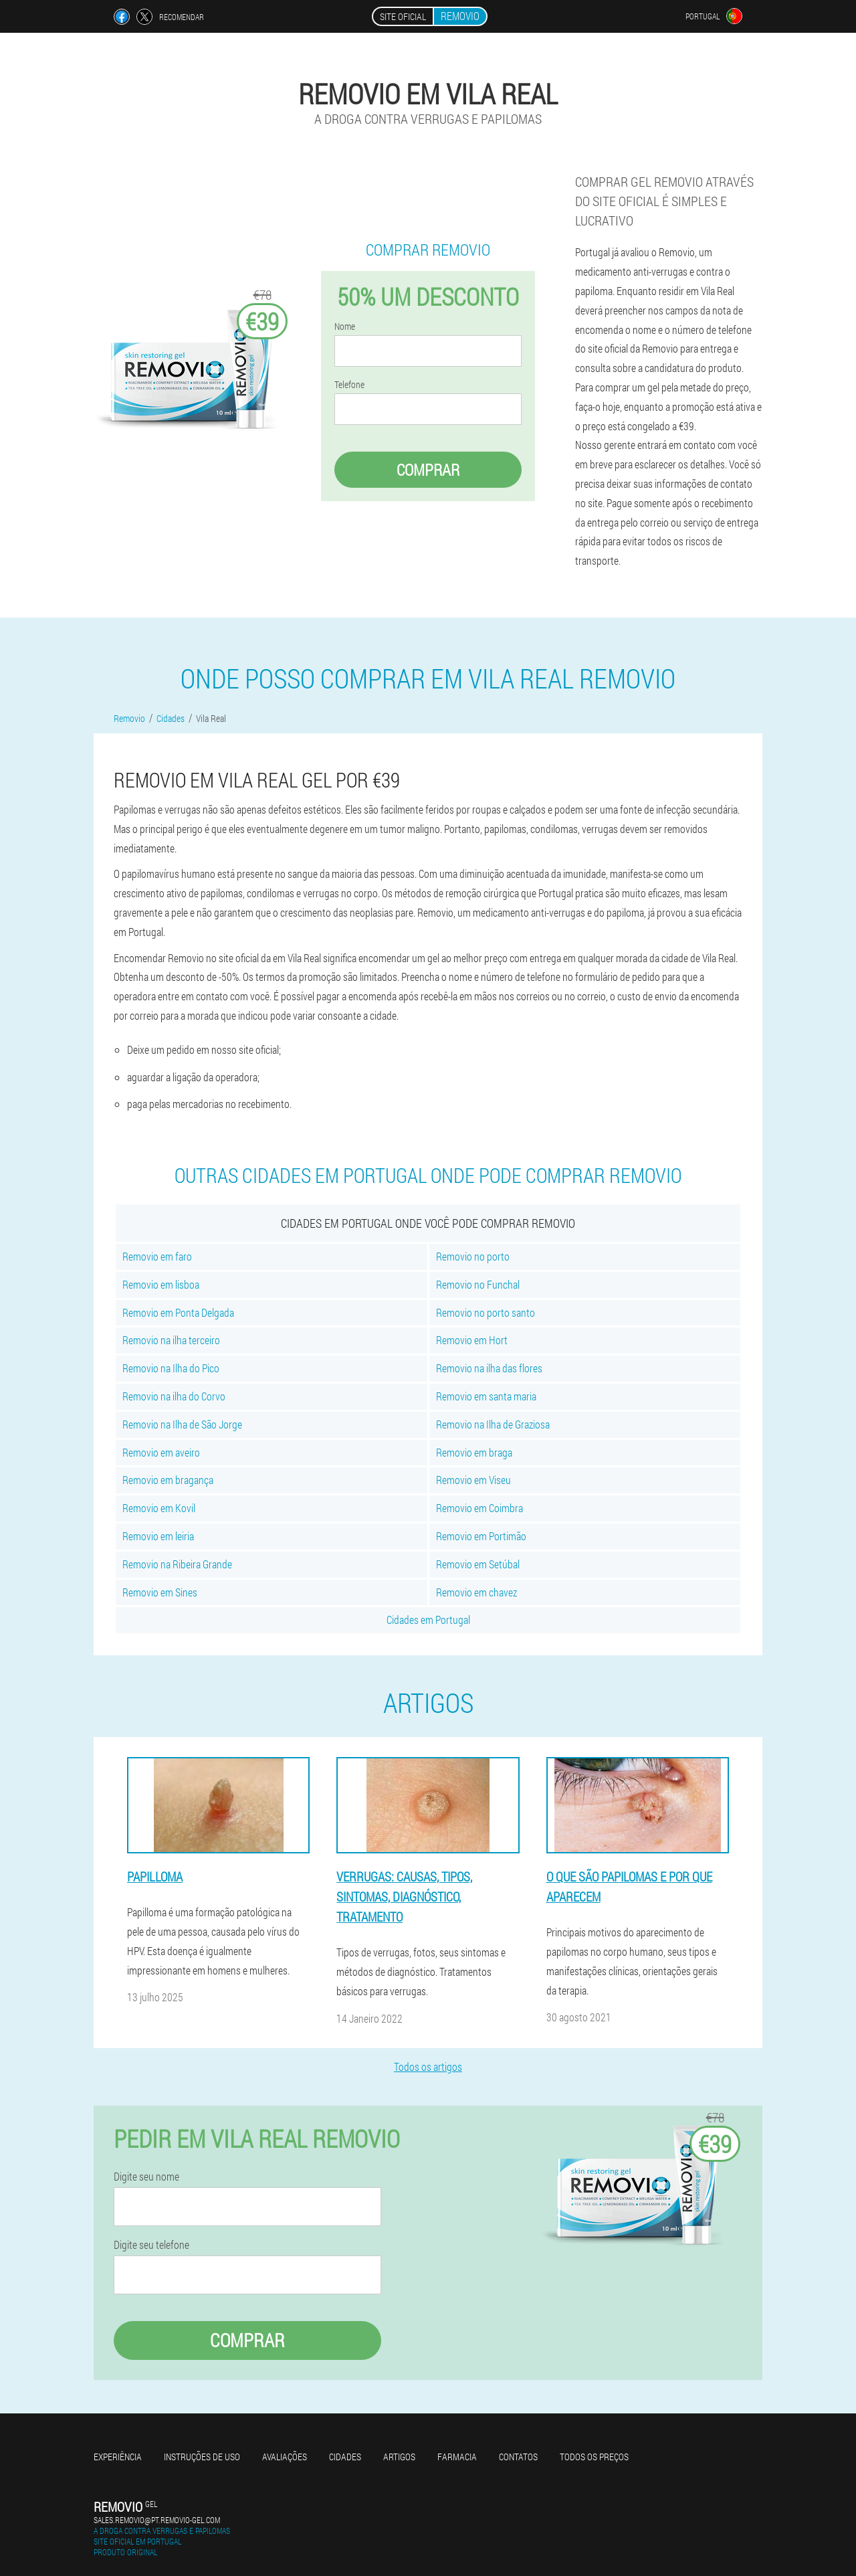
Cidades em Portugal (428, 1620)
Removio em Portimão (481, 1536)
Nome (344, 326)
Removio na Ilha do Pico (170, 1368)
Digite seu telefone (151, 2244)
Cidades (345, 2456)
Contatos (518, 2456)
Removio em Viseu (473, 1480)
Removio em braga (474, 1452)
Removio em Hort (472, 1340)
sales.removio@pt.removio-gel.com (157, 2519)
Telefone (349, 384)
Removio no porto (473, 1256)
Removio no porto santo (485, 1312)
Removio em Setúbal (478, 1564)
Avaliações (284, 2456)
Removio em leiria (158, 1536)
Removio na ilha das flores (489, 1368)
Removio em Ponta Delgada (178, 1312)
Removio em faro (157, 1256)
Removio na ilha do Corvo (173, 1396)
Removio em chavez (476, 1592)
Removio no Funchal (478, 1284)
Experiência (118, 2456)
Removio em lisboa (160, 1284)
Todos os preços (594, 2456)
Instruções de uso (202, 2456)
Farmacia (457, 2456)
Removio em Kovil (158, 1508)
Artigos (399, 2456)
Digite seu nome (146, 2176)
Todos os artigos (428, 2066)
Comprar (428, 469)
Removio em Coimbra (479, 1508)
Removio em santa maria (486, 1396)
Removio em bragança (167, 1480)
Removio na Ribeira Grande (177, 1564)
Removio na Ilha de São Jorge (182, 1424)
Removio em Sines (159, 1592)
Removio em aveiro (161, 1452)
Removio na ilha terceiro (171, 1340)
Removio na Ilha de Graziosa (493, 1424)
